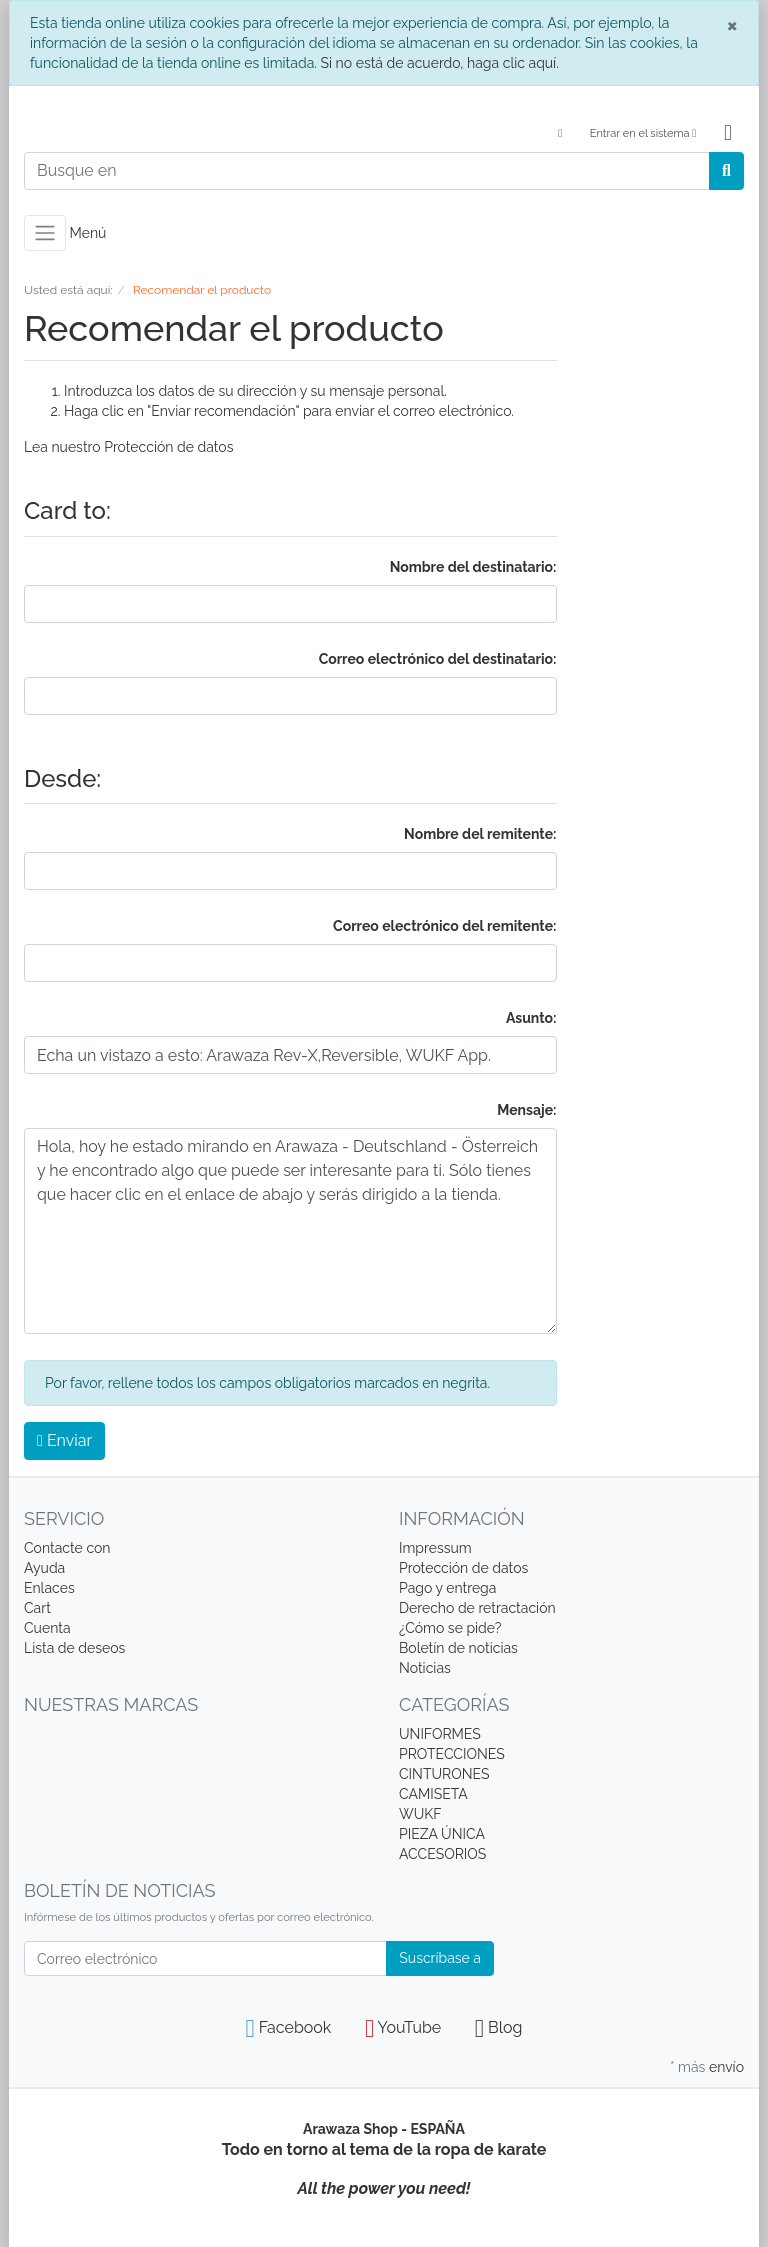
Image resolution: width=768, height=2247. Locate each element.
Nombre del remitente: (480, 834)
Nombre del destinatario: (473, 567)
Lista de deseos (74, 1648)
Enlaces (49, 1588)
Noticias (425, 1668)
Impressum (435, 1548)
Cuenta (47, 1628)
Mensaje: (526, 1110)
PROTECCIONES (452, 1754)
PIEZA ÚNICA (442, 1834)
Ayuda (44, 1568)
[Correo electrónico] (205, 1958)
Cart (37, 1608)
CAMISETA (433, 1794)
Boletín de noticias (458, 1648)
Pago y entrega (447, 1588)
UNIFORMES (440, 1734)
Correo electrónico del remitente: (444, 926)
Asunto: (531, 1018)
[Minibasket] (728, 134)
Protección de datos (168, 447)
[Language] (558, 134)
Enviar (64, 1440)
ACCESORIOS (442, 1854)
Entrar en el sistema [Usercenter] (643, 133)
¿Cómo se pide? (450, 1628)
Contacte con (67, 1548)
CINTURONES (444, 1774)
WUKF (420, 1814)
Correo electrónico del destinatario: (438, 659)
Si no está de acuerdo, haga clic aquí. (439, 63)
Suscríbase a (440, 1958)
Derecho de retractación (477, 1608)
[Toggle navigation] (45, 233)
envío (726, 2067)
